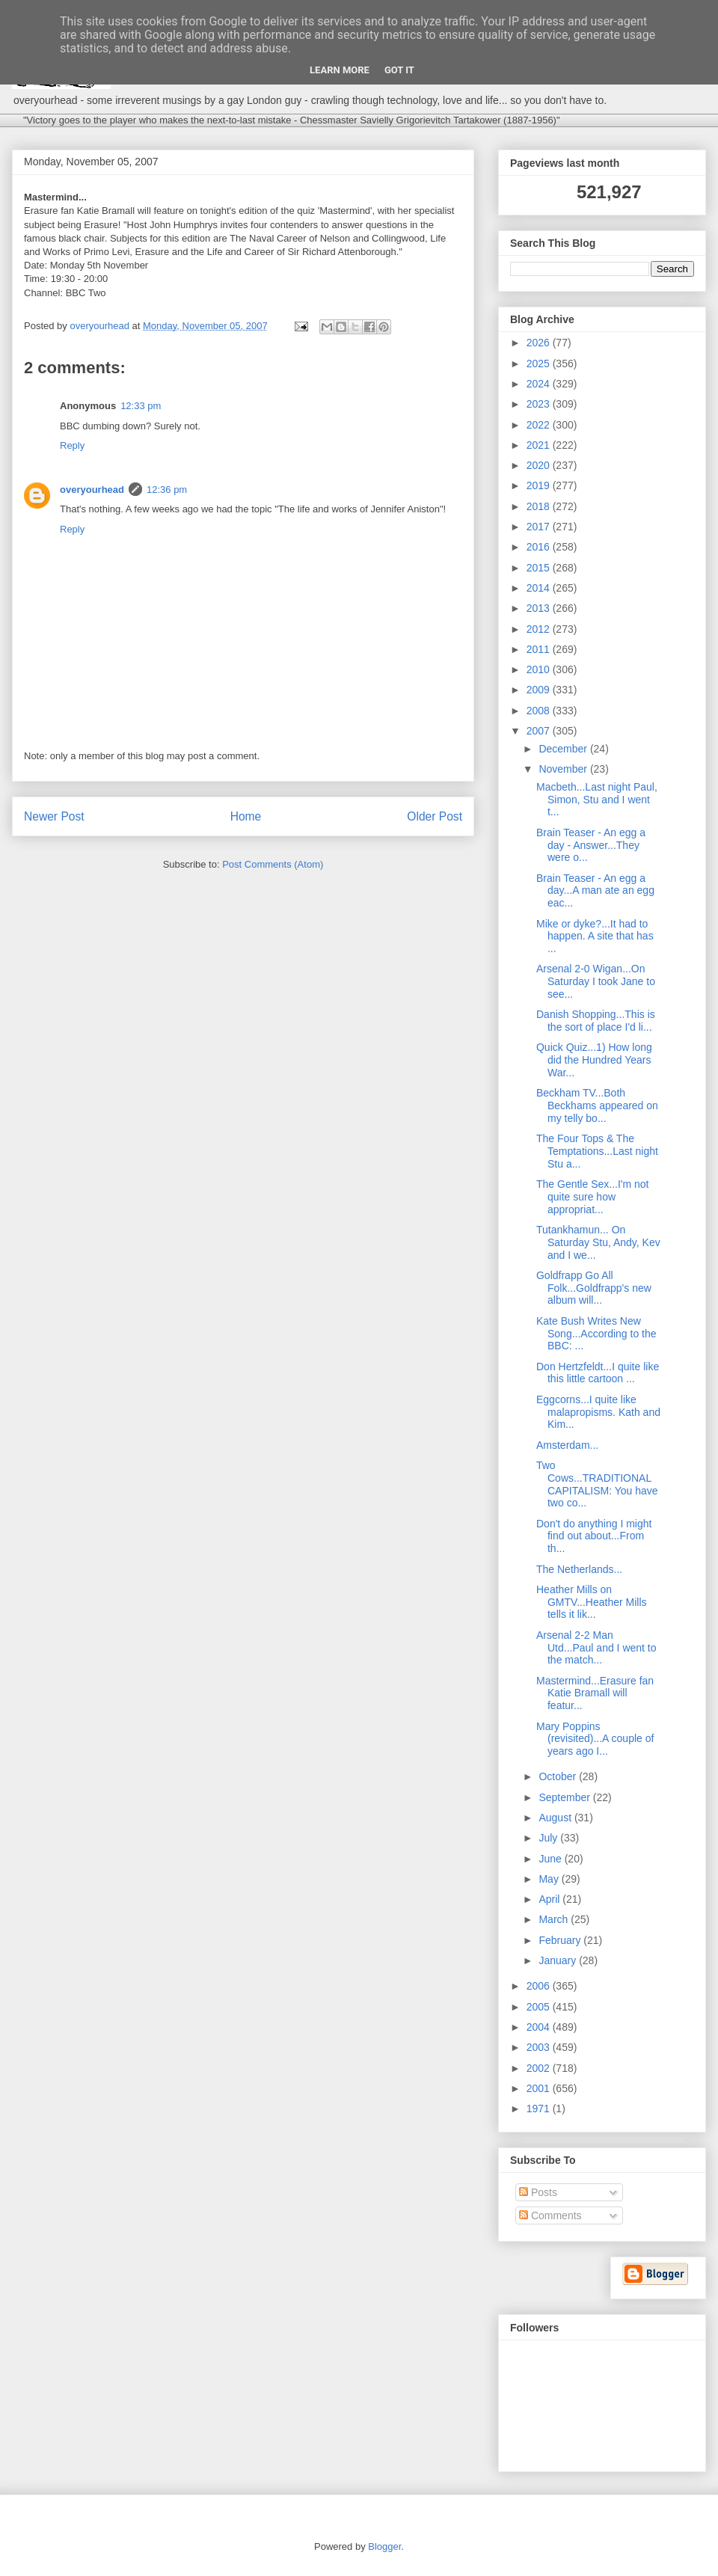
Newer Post (54, 816)
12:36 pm (167, 489)
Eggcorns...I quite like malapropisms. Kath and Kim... (598, 1412)
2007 (540, 731)
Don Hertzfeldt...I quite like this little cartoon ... (597, 1373)
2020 (540, 465)
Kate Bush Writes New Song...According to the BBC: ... (596, 1333)
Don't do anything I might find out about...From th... (593, 1536)
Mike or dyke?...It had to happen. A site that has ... (595, 936)
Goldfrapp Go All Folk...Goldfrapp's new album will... (593, 1288)
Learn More (339, 70)
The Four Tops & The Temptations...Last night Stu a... (597, 1151)
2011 (540, 649)
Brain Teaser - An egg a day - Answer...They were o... (590, 845)
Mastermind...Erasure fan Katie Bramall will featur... (595, 1693)
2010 (540, 669)
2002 (540, 2068)
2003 (540, 2047)
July (549, 1838)
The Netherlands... (579, 1569)
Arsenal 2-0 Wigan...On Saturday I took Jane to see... (595, 981)
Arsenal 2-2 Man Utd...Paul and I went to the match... (596, 1647)
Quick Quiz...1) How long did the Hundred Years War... (594, 1060)
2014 (540, 588)
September (565, 1797)
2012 (540, 629)
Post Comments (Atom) (272, 864)
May (549, 1879)
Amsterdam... (567, 1445)
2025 (540, 363)
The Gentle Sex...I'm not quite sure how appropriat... (592, 1196)
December (563, 749)
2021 (540, 445)
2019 (540, 485)
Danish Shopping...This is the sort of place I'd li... (595, 1020)
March (554, 1919)
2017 (540, 527)
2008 (540, 711)
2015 (540, 568)
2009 (540, 690)
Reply (72, 445)
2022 (540, 425)
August (556, 1818)
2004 (540, 2027)
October (558, 1776)
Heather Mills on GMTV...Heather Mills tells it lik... (591, 1602)
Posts (538, 2192)
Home (246, 816)
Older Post (434, 816)
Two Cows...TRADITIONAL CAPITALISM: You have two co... (597, 1484)
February (560, 1940)
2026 (540, 343)
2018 (540, 506)
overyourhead (92, 489)
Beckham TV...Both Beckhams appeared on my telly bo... (597, 1105)
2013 (540, 608)
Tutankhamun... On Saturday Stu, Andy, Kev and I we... (598, 1242)
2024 (540, 384)
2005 (540, 2007)
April (550, 1899)
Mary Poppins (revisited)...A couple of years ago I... (595, 1739)
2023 (540, 404)
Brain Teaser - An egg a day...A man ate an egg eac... (595, 891)
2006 (540, 1986)
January (558, 1960)
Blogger (384, 2546)
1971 (540, 2109)
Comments (550, 2215)
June (551, 1859)
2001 (540, 2088)
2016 (540, 547)
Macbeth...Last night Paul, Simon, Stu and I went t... (596, 799)
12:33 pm (140, 405)
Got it (399, 70)
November (563, 769)
